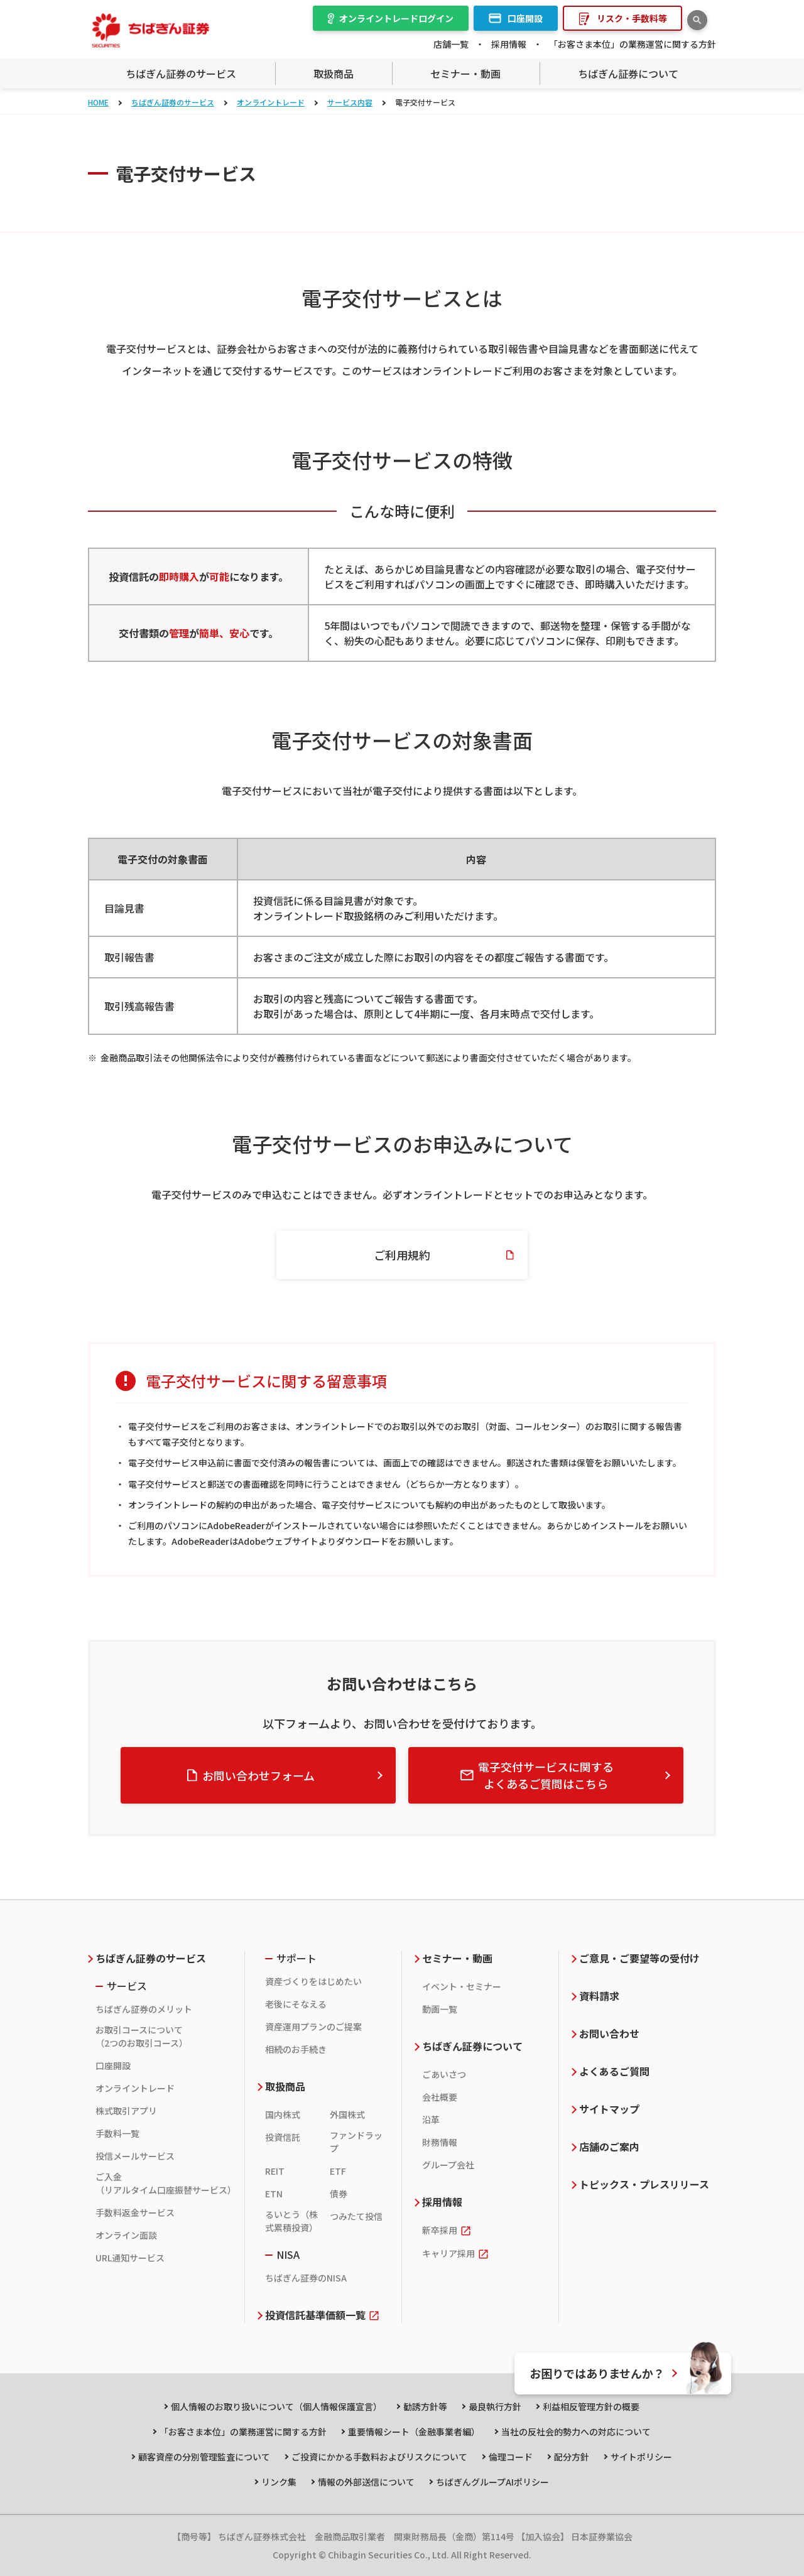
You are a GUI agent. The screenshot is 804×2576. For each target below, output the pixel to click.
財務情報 (439, 2142)
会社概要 (439, 2097)
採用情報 (508, 44)
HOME (98, 102)
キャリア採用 (448, 2253)
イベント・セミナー (461, 1986)
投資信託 (282, 2137)
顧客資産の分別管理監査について (204, 2456)
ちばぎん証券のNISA (306, 2277)
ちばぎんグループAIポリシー (492, 2482)
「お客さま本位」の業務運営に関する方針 (632, 44)
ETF (338, 2171)
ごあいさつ (444, 2074)
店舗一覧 (451, 44)
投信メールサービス (135, 2156)
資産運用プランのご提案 (313, 2026)
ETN (274, 2193)
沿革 (431, 2119)
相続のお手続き (296, 2049)
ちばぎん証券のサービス (172, 102)
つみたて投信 (356, 2216)
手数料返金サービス (135, 2212)
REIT (275, 2171)
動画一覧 (439, 2009)
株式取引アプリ (126, 2110)
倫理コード (511, 2456)
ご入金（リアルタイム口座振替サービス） (163, 2183)
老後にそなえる (296, 2004)
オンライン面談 (126, 2235)
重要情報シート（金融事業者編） (414, 2431)
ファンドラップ (356, 2142)
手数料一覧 (117, 2133)
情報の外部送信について (366, 2482)
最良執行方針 (495, 2406)
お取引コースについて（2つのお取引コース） (141, 2036)
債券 (338, 2193)
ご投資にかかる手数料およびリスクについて (379, 2456)
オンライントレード (271, 102)
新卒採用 (439, 2230)
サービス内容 (349, 102)
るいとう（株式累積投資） (291, 2221)
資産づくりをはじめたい (313, 1981)
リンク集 (278, 2482)
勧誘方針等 (425, 2406)
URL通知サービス (130, 2257)
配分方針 (571, 2456)
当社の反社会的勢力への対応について (576, 2431)
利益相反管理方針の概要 (591, 2406)
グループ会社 (448, 2164)
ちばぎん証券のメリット (143, 2009)
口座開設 (113, 2065)
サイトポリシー (641, 2456)
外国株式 (347, 2114)
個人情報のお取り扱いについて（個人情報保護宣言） (276, 2406)
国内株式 (282, 2114)
